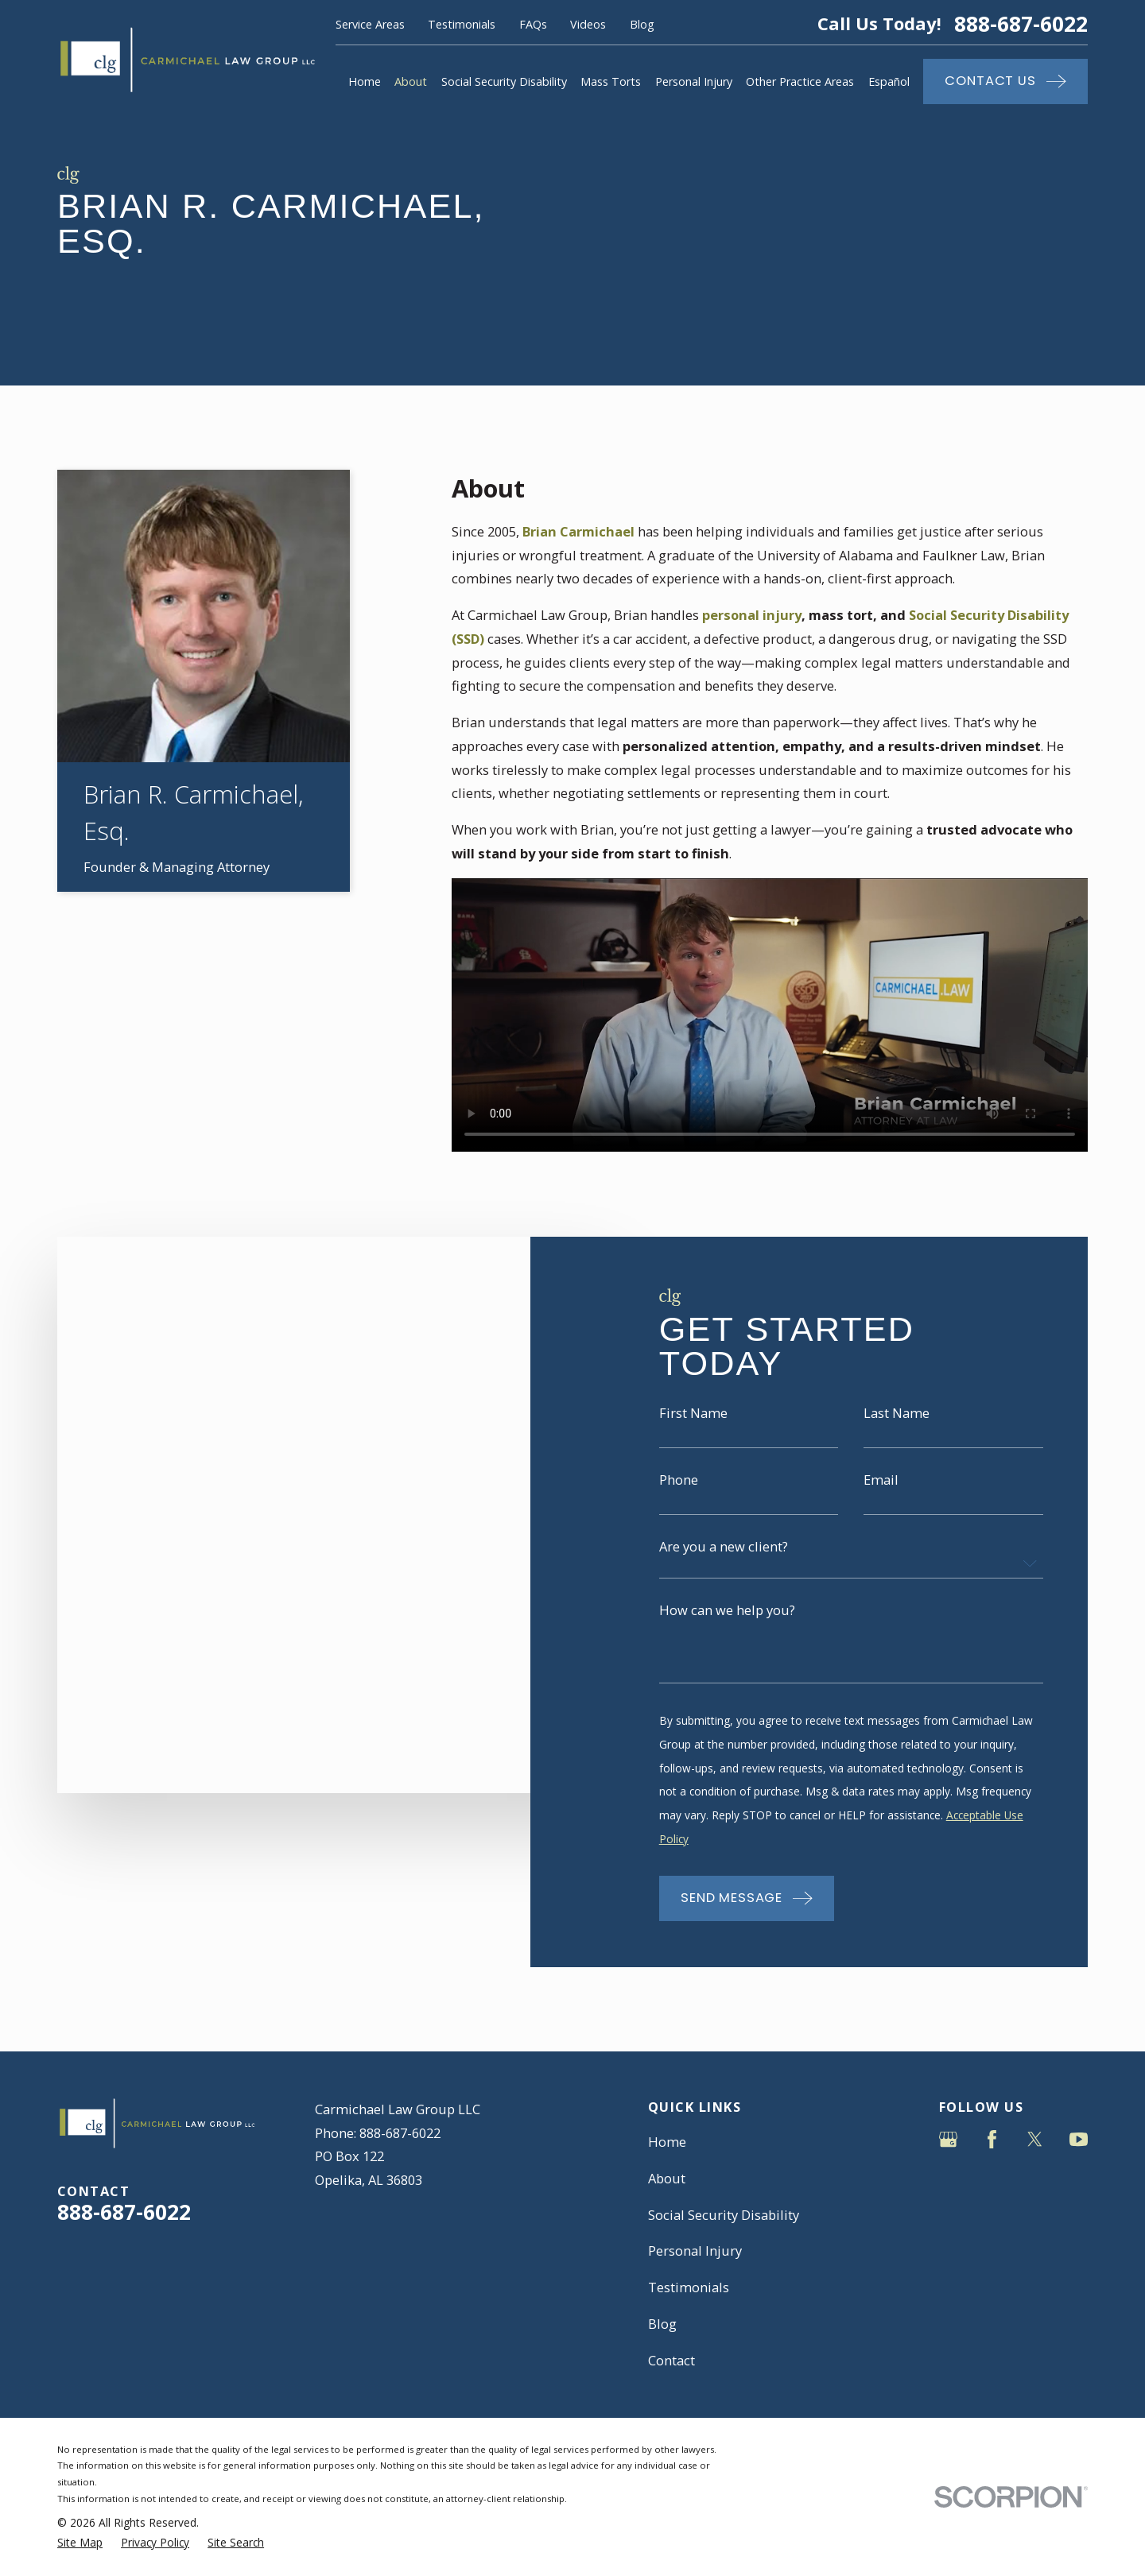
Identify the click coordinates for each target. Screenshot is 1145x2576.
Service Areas (370, 24)
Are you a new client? (723, 1565)
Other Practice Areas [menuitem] (800, 81)
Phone (678, 1498)
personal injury (752, 615)
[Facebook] (992, 2139)
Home (667, 2141)
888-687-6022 (1021, 24)
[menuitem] (80, 2543)
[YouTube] (1078, 2139)
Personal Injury (695, 2250)
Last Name (897, 1431)
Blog (642, 24)
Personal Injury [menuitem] (693, 81)
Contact (671, 2360)
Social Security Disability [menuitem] (504, 81)
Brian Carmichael (578, 531)
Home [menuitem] (364, 81)
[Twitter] (1035, 2139)
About (666, 2178)
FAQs (533, 24)
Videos (588, 24)
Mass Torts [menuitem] (610, 81)
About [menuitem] (410, 81)
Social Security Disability (723, 2215)
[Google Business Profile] (948, 2139)
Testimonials (461, 24)
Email (881, 1498)
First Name (693, 1431)
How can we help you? (727, 1628)
